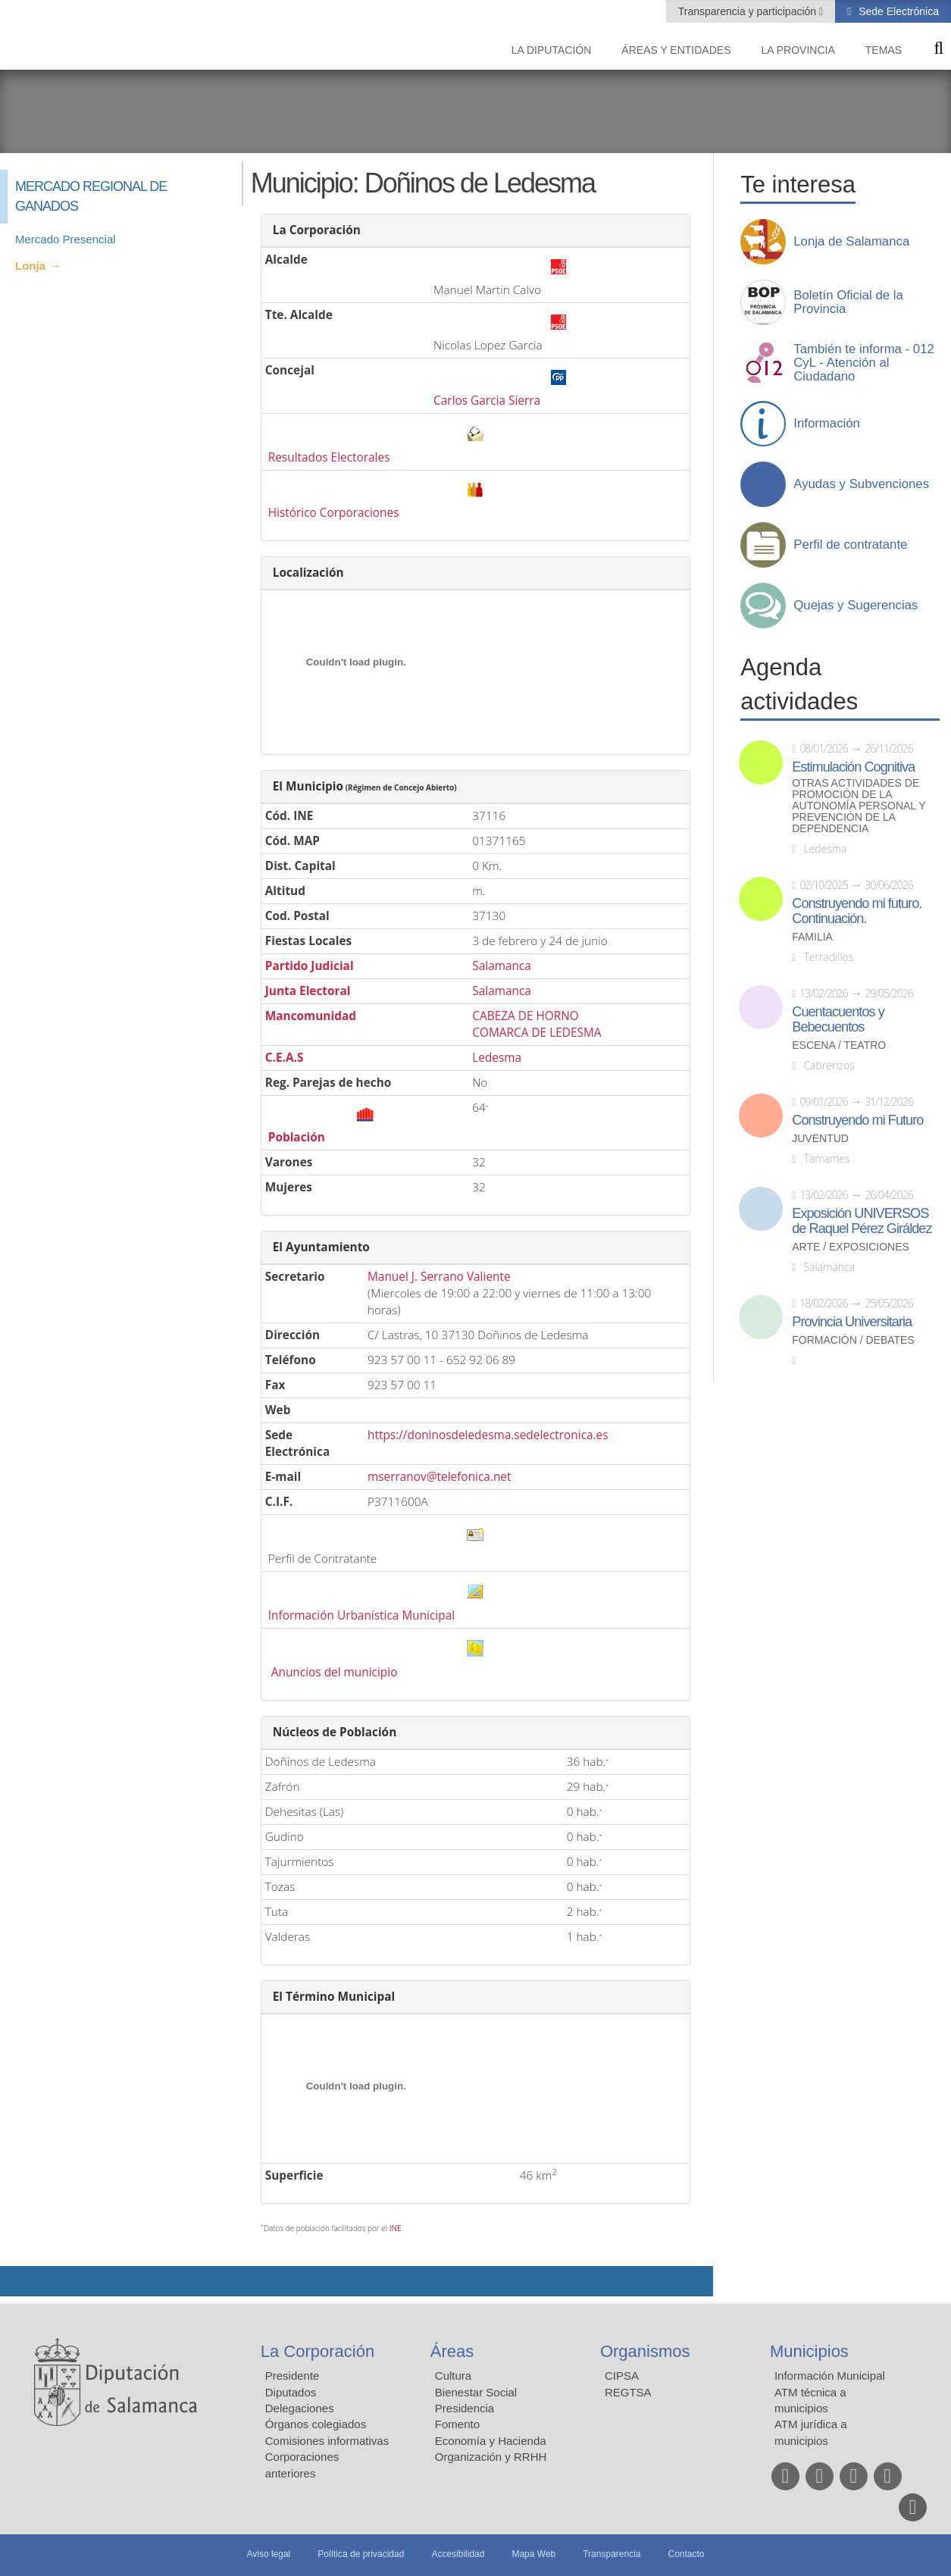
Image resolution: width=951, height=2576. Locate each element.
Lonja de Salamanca (851, 242)
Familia (812, 937)
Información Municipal (829, 2375)
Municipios (809, 2351)
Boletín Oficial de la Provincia (848, 302)
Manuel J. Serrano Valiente (439, 1277)
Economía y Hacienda (490, 2440)
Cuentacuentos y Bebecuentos (838, 1019)
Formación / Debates (853, 1340)
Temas (883, 50)
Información (826, 423)
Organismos (645, 2351)
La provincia (798, 50)
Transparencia (611, 2554)
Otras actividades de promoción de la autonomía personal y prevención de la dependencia (858, 806)
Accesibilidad (457, 2554)
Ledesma (496, 1058)
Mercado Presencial (65, 239)
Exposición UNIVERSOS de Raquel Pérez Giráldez (861, 1221)
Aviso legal (268, 2554)
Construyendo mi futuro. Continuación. (856, 911)
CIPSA (622, 2375)
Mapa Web (533, 2554)
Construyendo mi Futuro (857, 1120)
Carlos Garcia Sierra (486, 400)
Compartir (19, 2281)
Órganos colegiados (315, 2424)
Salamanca (501, 966)
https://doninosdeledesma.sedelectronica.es (488, 1435)
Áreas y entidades (675, 50)
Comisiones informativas (327, 2440)
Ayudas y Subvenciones (861, 484)
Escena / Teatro (839, 1045)
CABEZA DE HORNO (525, 1016)
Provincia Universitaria (852, 1321)
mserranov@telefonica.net (439, 1477)
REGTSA (628, 2392)
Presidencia (464, 2408)
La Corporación (317, 2351)
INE (395, 2228)
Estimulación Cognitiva (853, 767)
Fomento (457, 2424)
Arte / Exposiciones (850, 1247)
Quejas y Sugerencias (855, 605)
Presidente (292, 2375)
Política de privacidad (361, 2554)
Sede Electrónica (897, 11)
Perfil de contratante (850, 545)
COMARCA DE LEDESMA (536, 1033)
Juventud (820, 1138)
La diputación (551, 50)
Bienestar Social (476, 2392)
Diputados (291, 2392)
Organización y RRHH (491, 2456)
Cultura (453, 2375)
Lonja (30, 265)
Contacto (686, 2554)
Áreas (452, 2351)
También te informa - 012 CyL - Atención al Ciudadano (863, 363)
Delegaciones (299, 2408)
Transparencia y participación (748, 11)
